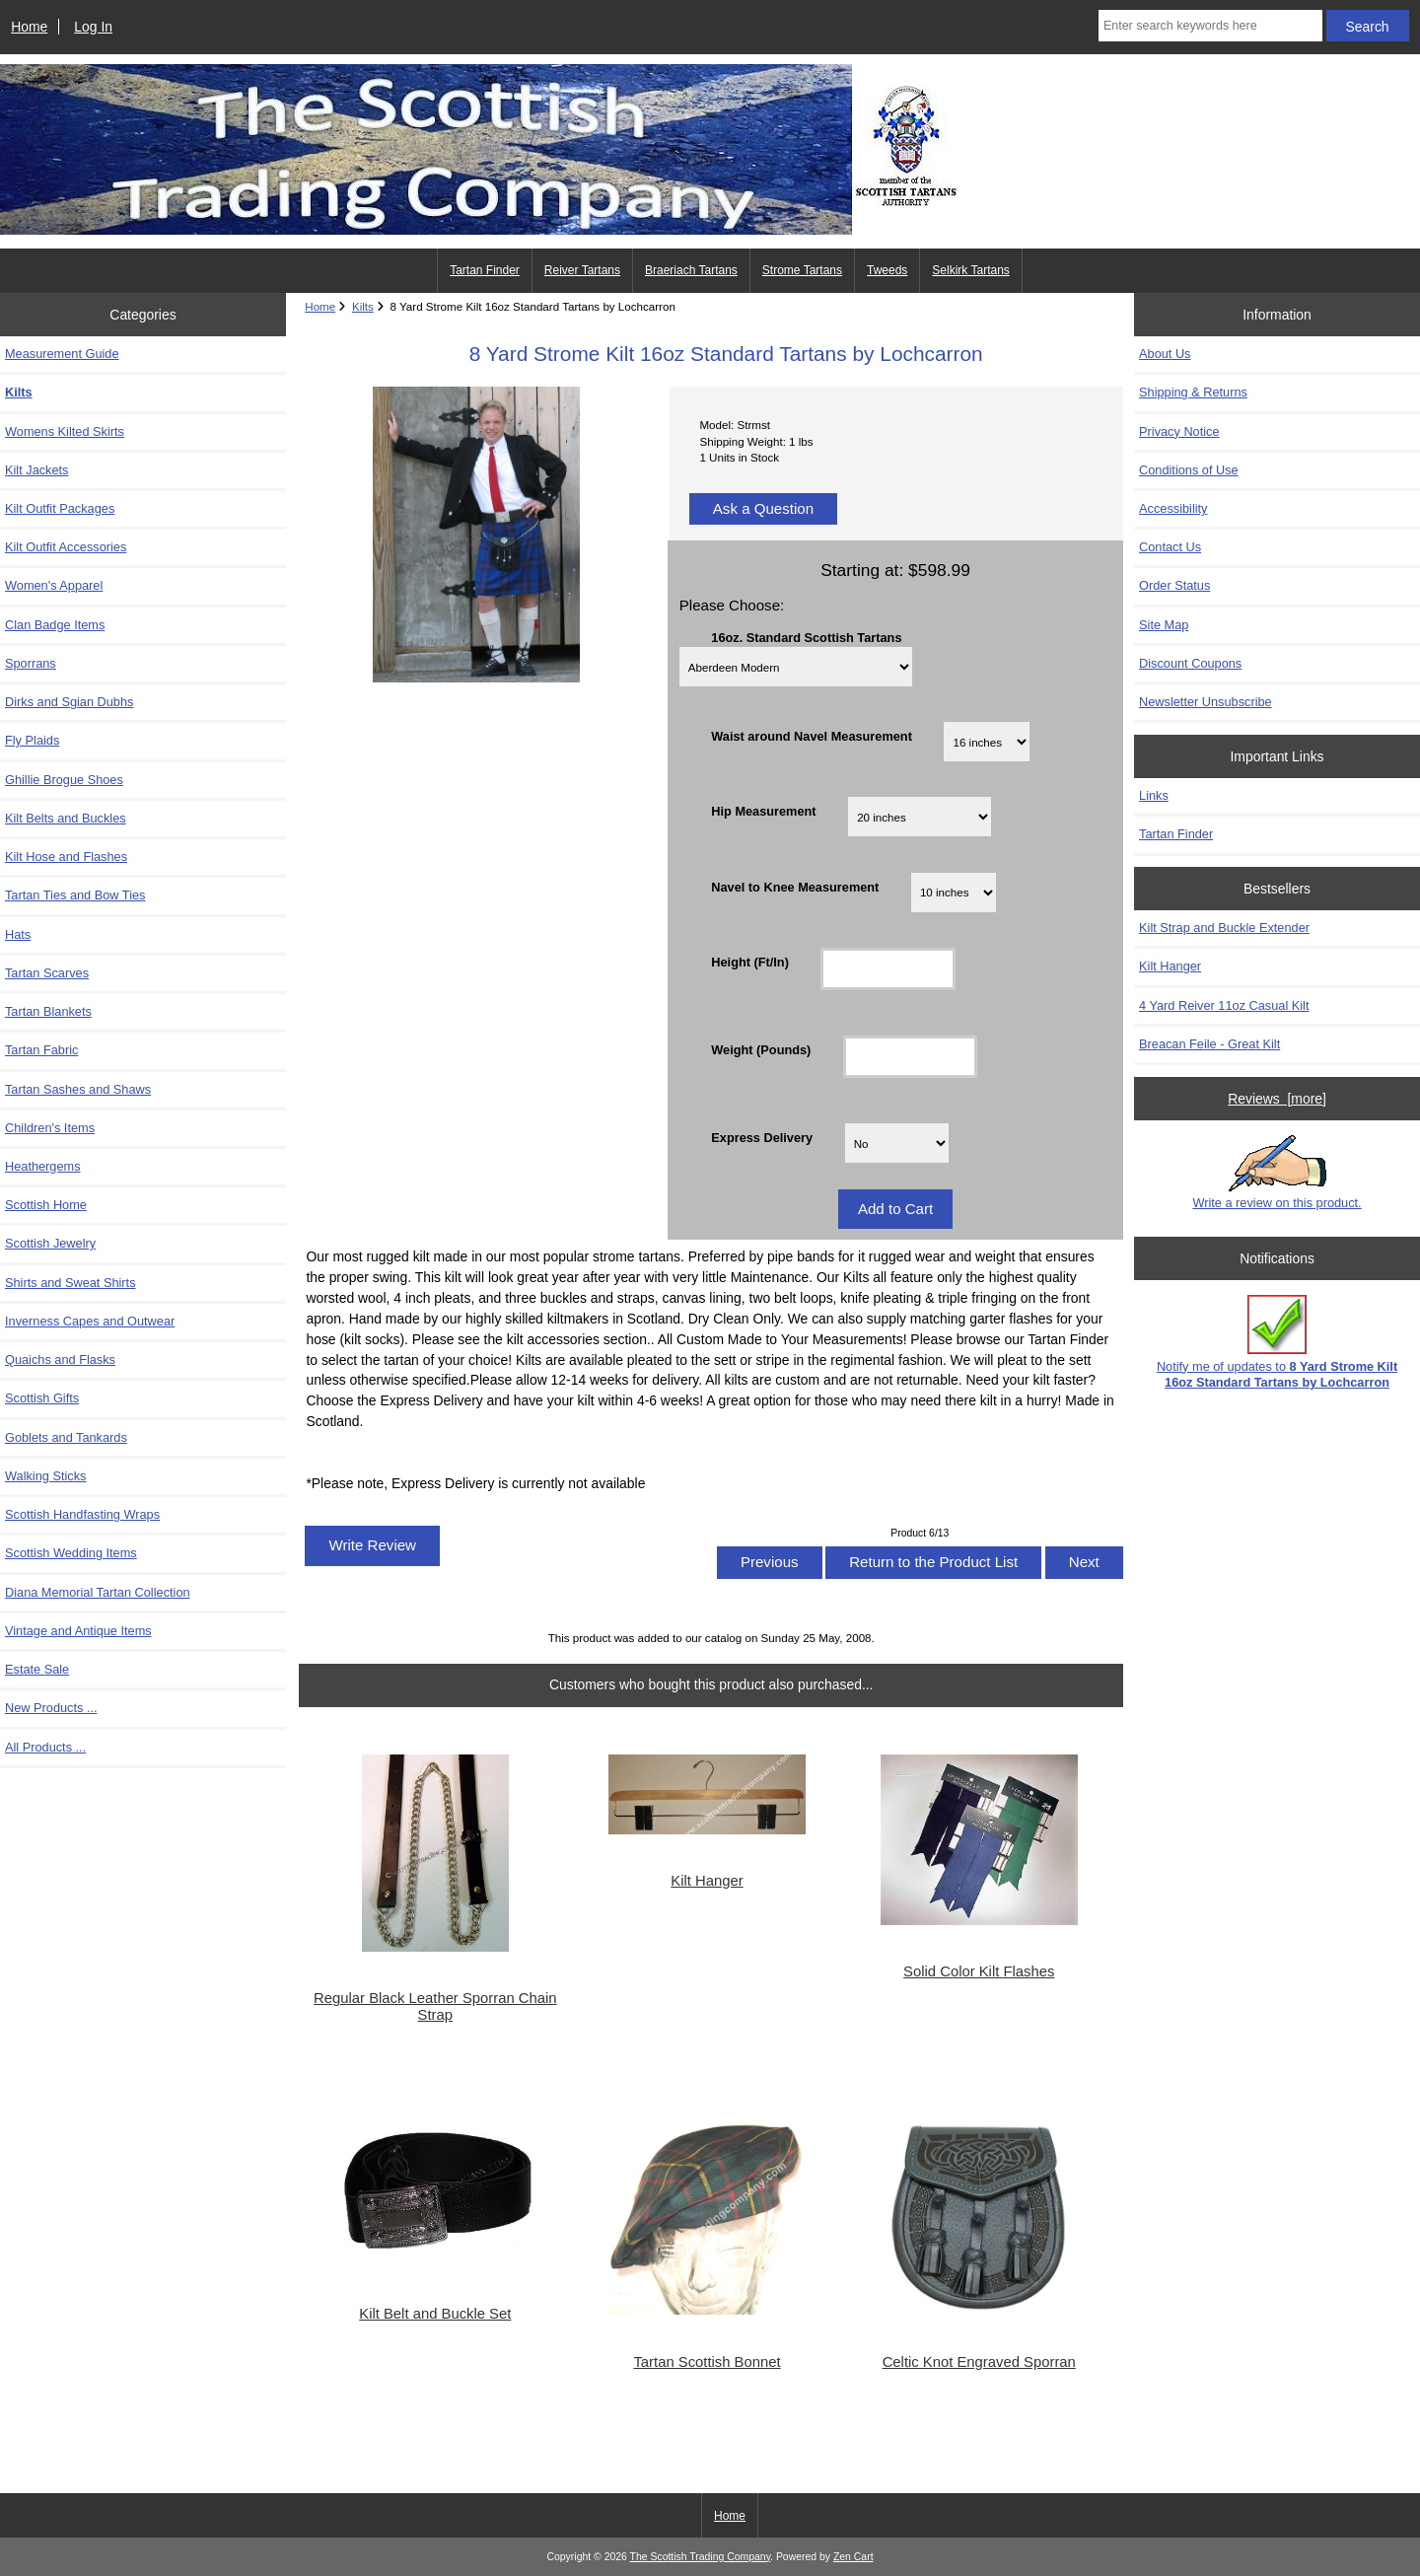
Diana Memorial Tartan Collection (97, 1592)
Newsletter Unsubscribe (1205, 701)
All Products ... (45, 1747)
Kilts (363, 306)
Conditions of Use (1189, 470)
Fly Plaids (32, 740)
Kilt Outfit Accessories (65, 546)
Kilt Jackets (36, 470)
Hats (18, 934)
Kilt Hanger (707, 1881)
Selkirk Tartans (970, 270)
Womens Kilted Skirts (64, 431)
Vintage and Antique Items (78, 1630)
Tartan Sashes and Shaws (78, 1089)
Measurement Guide (62, 353)
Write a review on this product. (1276, 1172)
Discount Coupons (1190, 663)
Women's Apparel (54, 585)
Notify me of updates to (1277, 1342)
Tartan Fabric (41, 1049)
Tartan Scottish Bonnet (706, 2362)
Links (1154, 795)
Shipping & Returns (1193, 392)
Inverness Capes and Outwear (90, 1321)
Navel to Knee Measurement (795, 886)
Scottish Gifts (42, 1398)
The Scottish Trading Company (700, 2556)
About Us (1164, 353)
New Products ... (51, 1707)
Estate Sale (37, 1669)
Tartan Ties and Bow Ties (75, 895)
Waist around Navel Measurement (811, 736)
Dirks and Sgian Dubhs (69, 701)
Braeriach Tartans (691, 270)
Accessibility (1173, 508)
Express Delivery (762, 1137)
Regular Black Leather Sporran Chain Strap (435, 2006)
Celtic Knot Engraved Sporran (979, 2362)
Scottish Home (46, 1204)
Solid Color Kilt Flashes (978, 1971)
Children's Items (50, 1127)
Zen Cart (853, 2556)
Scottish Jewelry (50, 1243)
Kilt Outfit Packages (59, 508)
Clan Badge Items (55, 624)
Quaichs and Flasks (60, 1359)
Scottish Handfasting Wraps (82, 1514)
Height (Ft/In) (750, 961)
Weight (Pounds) (761, 1049)
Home (29, 27)
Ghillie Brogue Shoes (64, 779)
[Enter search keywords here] (1210, 25)
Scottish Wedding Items (71, 1552)
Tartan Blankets (48, 1011)
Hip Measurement (763, 811)
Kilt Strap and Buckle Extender (1224, 927)
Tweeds (887, 270)
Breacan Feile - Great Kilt (1209, 1044)
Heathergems (43, 1166)
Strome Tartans (802, 270)
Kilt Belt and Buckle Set (435, 2314)
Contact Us (1170, 546)
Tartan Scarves (47, 973)
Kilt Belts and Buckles (65, 818)
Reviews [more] (1277, 1099)
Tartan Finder (485, 270)
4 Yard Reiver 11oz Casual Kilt (1224, 1005)
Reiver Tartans (582, 270)
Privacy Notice (1179, 431)
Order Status (1174, 585)
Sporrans (30, 663)
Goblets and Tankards (66, 1437)
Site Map (1163, 624)
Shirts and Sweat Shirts (70, 1282)
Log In (93, 27)
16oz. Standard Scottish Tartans (806, 637)
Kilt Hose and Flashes (66, 856)
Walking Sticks (45, 1475)
